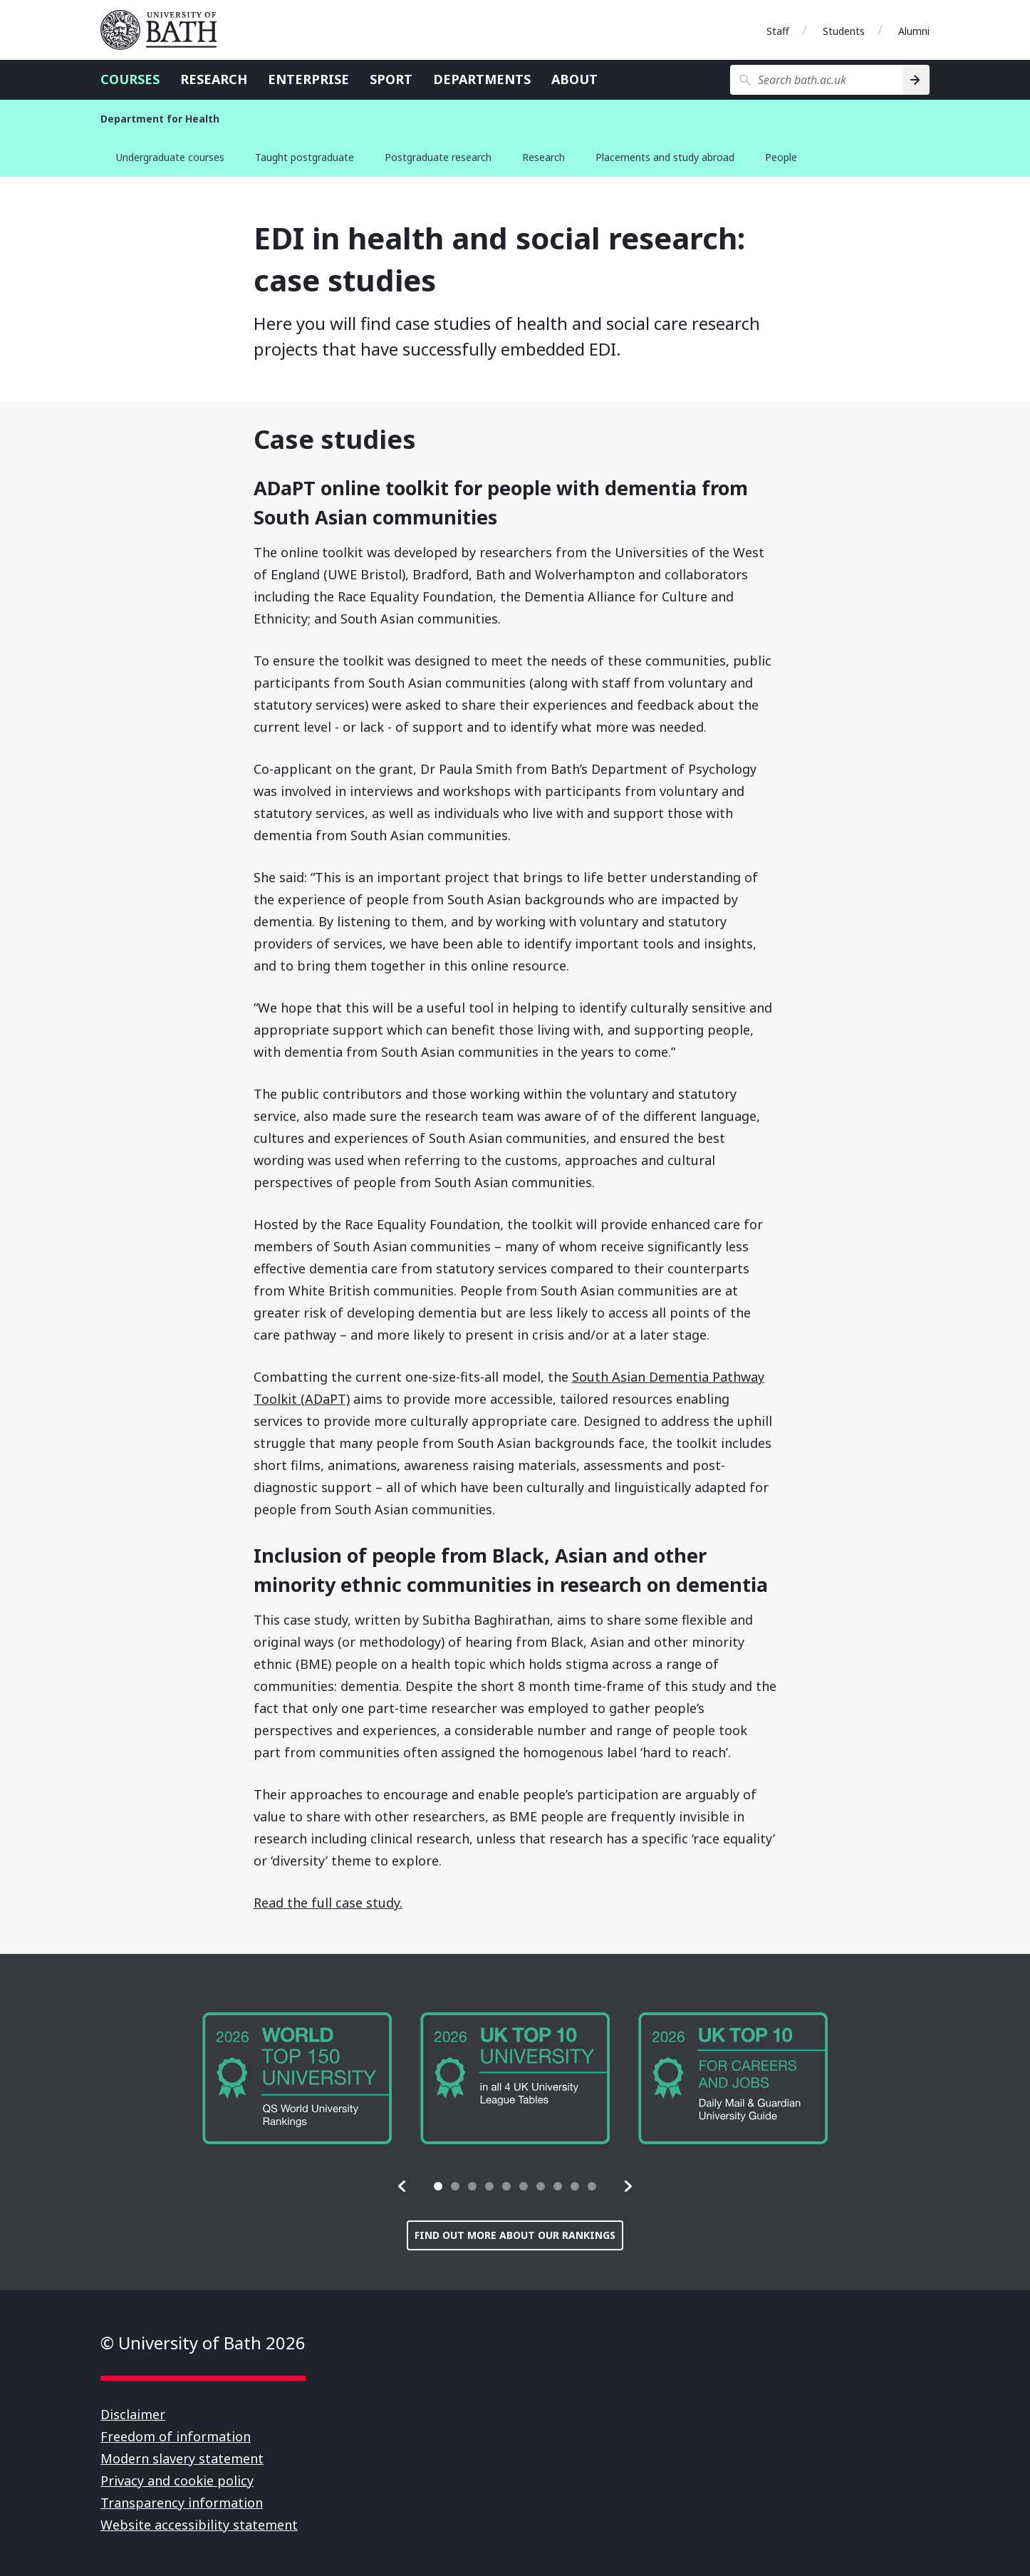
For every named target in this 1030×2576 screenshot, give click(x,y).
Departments (482, 79)
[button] (402, 2186)
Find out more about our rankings (515, 2235)
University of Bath (164, 30)
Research (213, 79)
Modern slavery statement (182, 2458)
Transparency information (181, 2502)
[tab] (438, 2186)
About (574, 79)
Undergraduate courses (170, 157)
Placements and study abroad (664, 157)
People (781, 157)
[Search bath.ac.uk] (816, 80)
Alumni (914, 31)
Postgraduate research (438, 157)
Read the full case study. (328, 1902)
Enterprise (308, 79)
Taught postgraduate (304, 157)
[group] (297, 2078)
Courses (130, 79)
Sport (391, 79)
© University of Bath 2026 (203, 2342)
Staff (777, 31)
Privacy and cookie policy (177, 2480)
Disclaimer (132, 2414)
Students (844, 31)
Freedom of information (175, 2436)
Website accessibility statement (199, 2524)
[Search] (916, 80)
